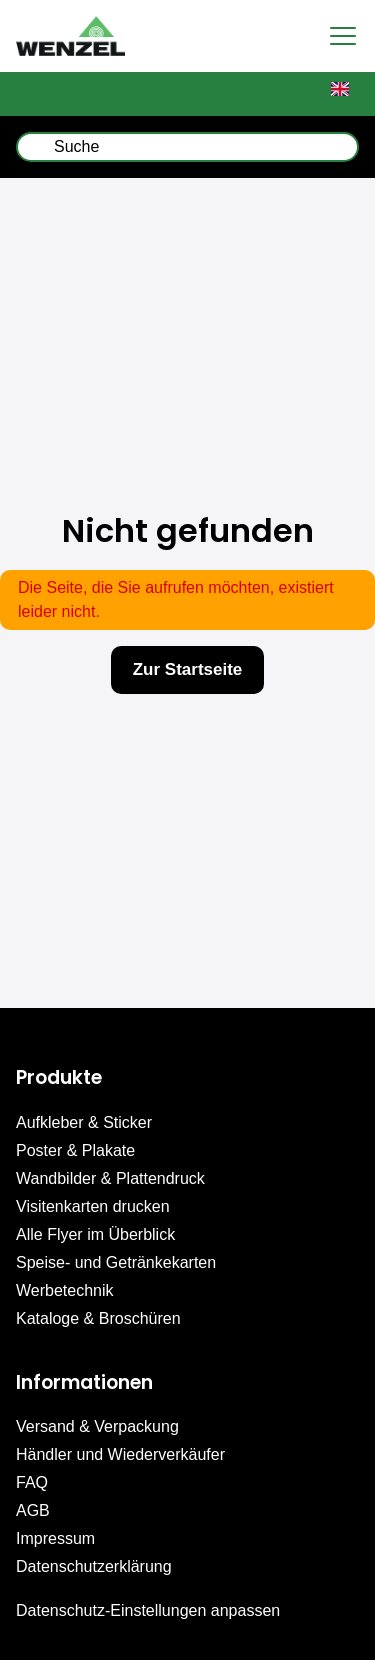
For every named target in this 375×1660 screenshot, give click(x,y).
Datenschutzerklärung (94, 1566)
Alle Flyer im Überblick (95, 1234)
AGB (33, 1510)
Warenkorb (45, 94)
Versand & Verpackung (97, 1426)
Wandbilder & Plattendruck (110, 1178)
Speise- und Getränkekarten (116, 1262)
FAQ (32, 1482)
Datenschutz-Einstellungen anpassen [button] (148, 1610)
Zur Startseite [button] (188, 669)
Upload (235, 94)
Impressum (55, 1538)
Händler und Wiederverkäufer (120, 1454)
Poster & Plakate (75, 1150)
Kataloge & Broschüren (98, 1318)
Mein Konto (140, 94)
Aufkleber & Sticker (84, 1122)
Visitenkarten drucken (93, 1206)
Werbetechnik (65, 1290)
